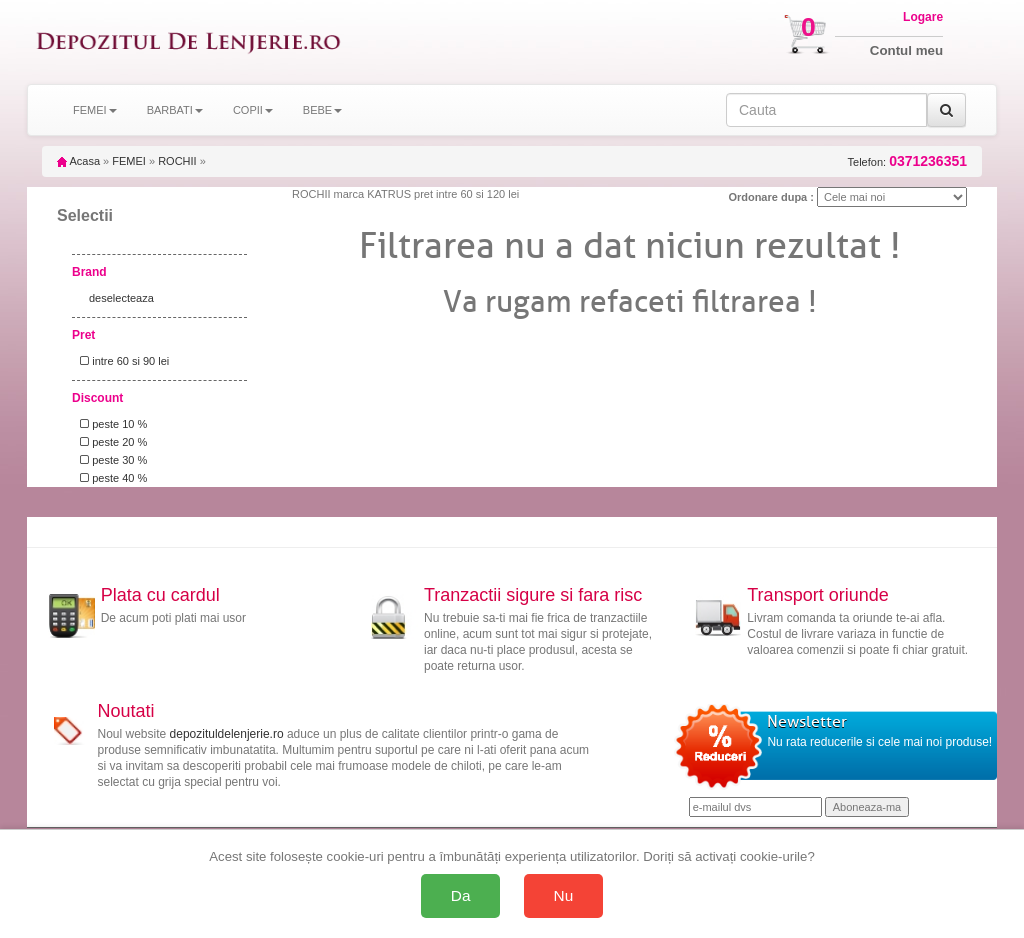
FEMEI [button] (95, 110)
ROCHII (177, 161)
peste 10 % (110, 424)
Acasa (78, 161)
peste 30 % (110, 460)
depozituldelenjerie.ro (227, 734)
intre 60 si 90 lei (121, 361)
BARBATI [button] (175, 110)
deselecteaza (121, 298)
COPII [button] (253, 110)
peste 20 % (110, 442)
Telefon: (907, 161)
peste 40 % (110, 478)
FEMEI (129, 161)
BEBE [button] (322, 110)
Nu (564, 895)
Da (461, 895)
